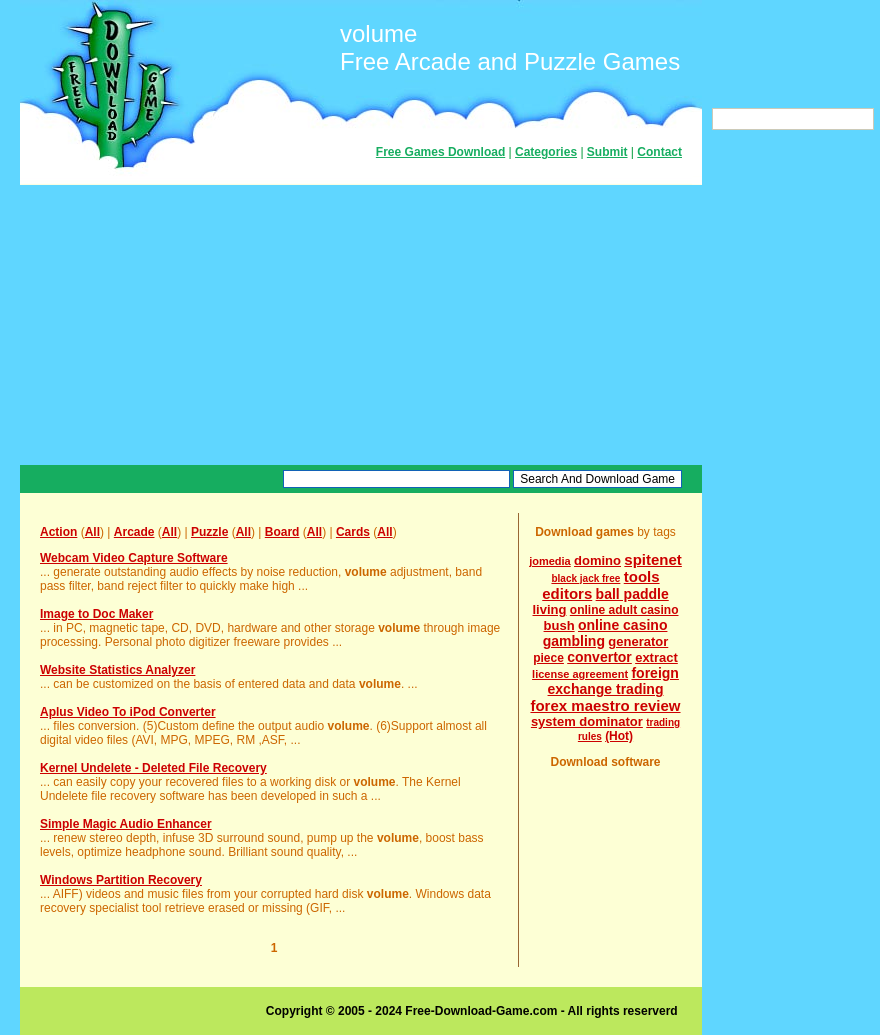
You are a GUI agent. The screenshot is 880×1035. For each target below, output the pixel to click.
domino (597, 560)
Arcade (134, 532)
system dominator (587, 721)
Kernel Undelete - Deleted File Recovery (153, 768)
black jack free (585, 578)
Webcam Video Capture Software (134, 558)
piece (548, 658)
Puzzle (209, 532)
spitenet (653, 559)
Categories (546, 152)
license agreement (580, 674)
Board (282, 532)
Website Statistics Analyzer (117, 670)
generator (638, 641)
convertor (599, 657)
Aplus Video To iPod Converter (128, 712)
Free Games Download (440, 152)
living (550, 609)
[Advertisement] (361, 325)
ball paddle (632, 594)
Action (58, 532)
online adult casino (624, 610)
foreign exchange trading (613, 681)
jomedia (550, 561)
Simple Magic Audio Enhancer (126, 824)
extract (656, 657)
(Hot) (619, 736)
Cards (353, 532)
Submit (607, 152)
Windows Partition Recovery (121, 880)
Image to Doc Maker (96, 614)
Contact (659, 152)
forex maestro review (605, 705)
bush (559, 625)
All (92, 532)
